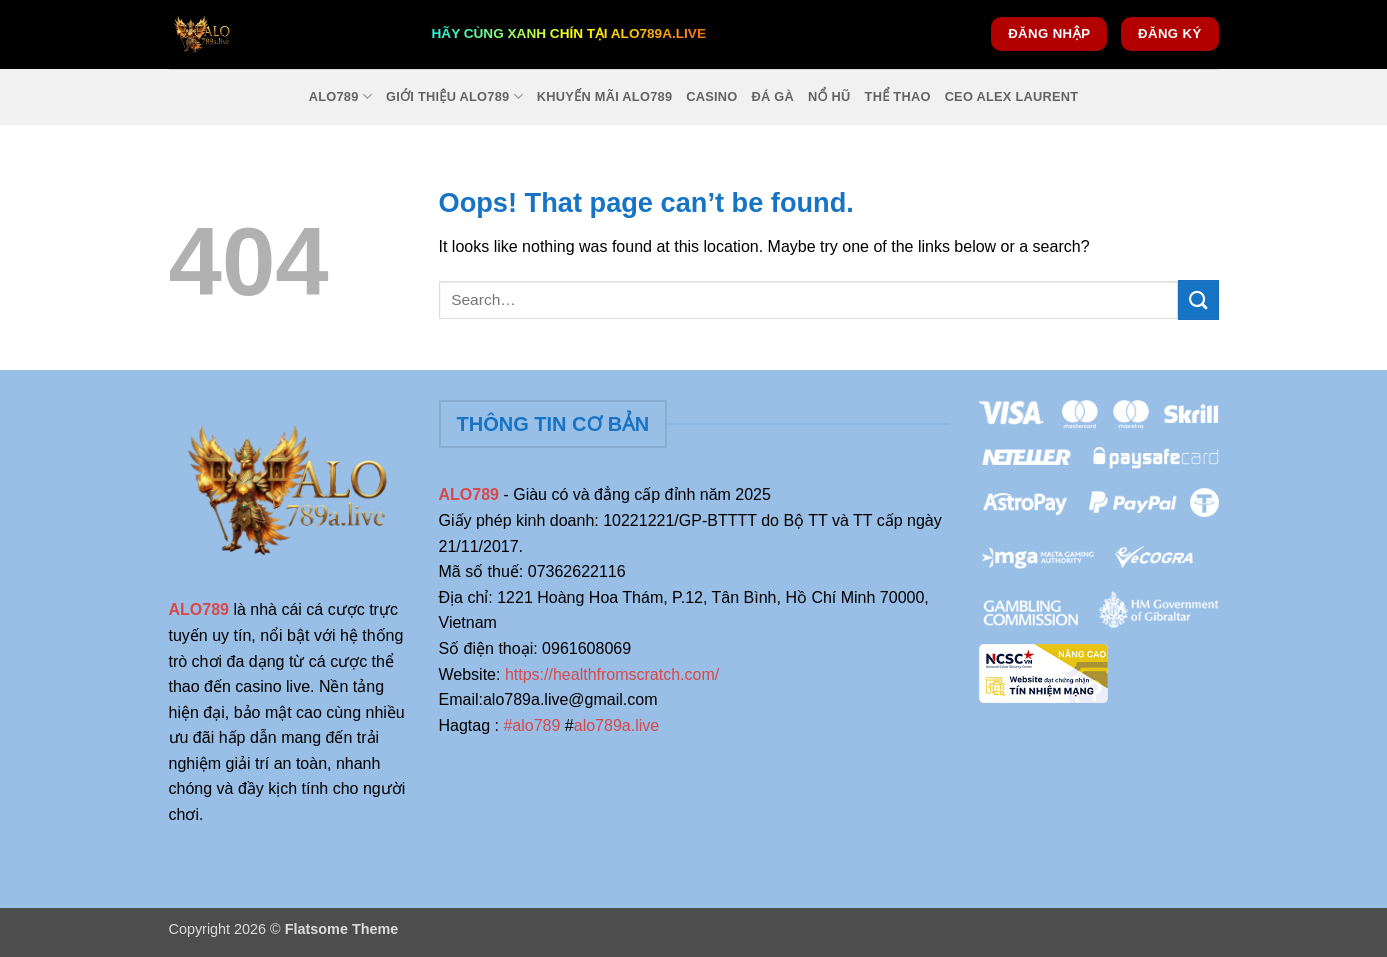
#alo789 (531, 725)
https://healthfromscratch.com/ (612, 674)
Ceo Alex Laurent (1012, 96)
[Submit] (1198, 299)
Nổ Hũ (829, 96)
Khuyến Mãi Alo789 (604, 96)
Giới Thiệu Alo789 (454, 96)
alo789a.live (616, 725)
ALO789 (340, 96)
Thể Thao (898, 96)
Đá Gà (773, 96)
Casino (711, 96)
